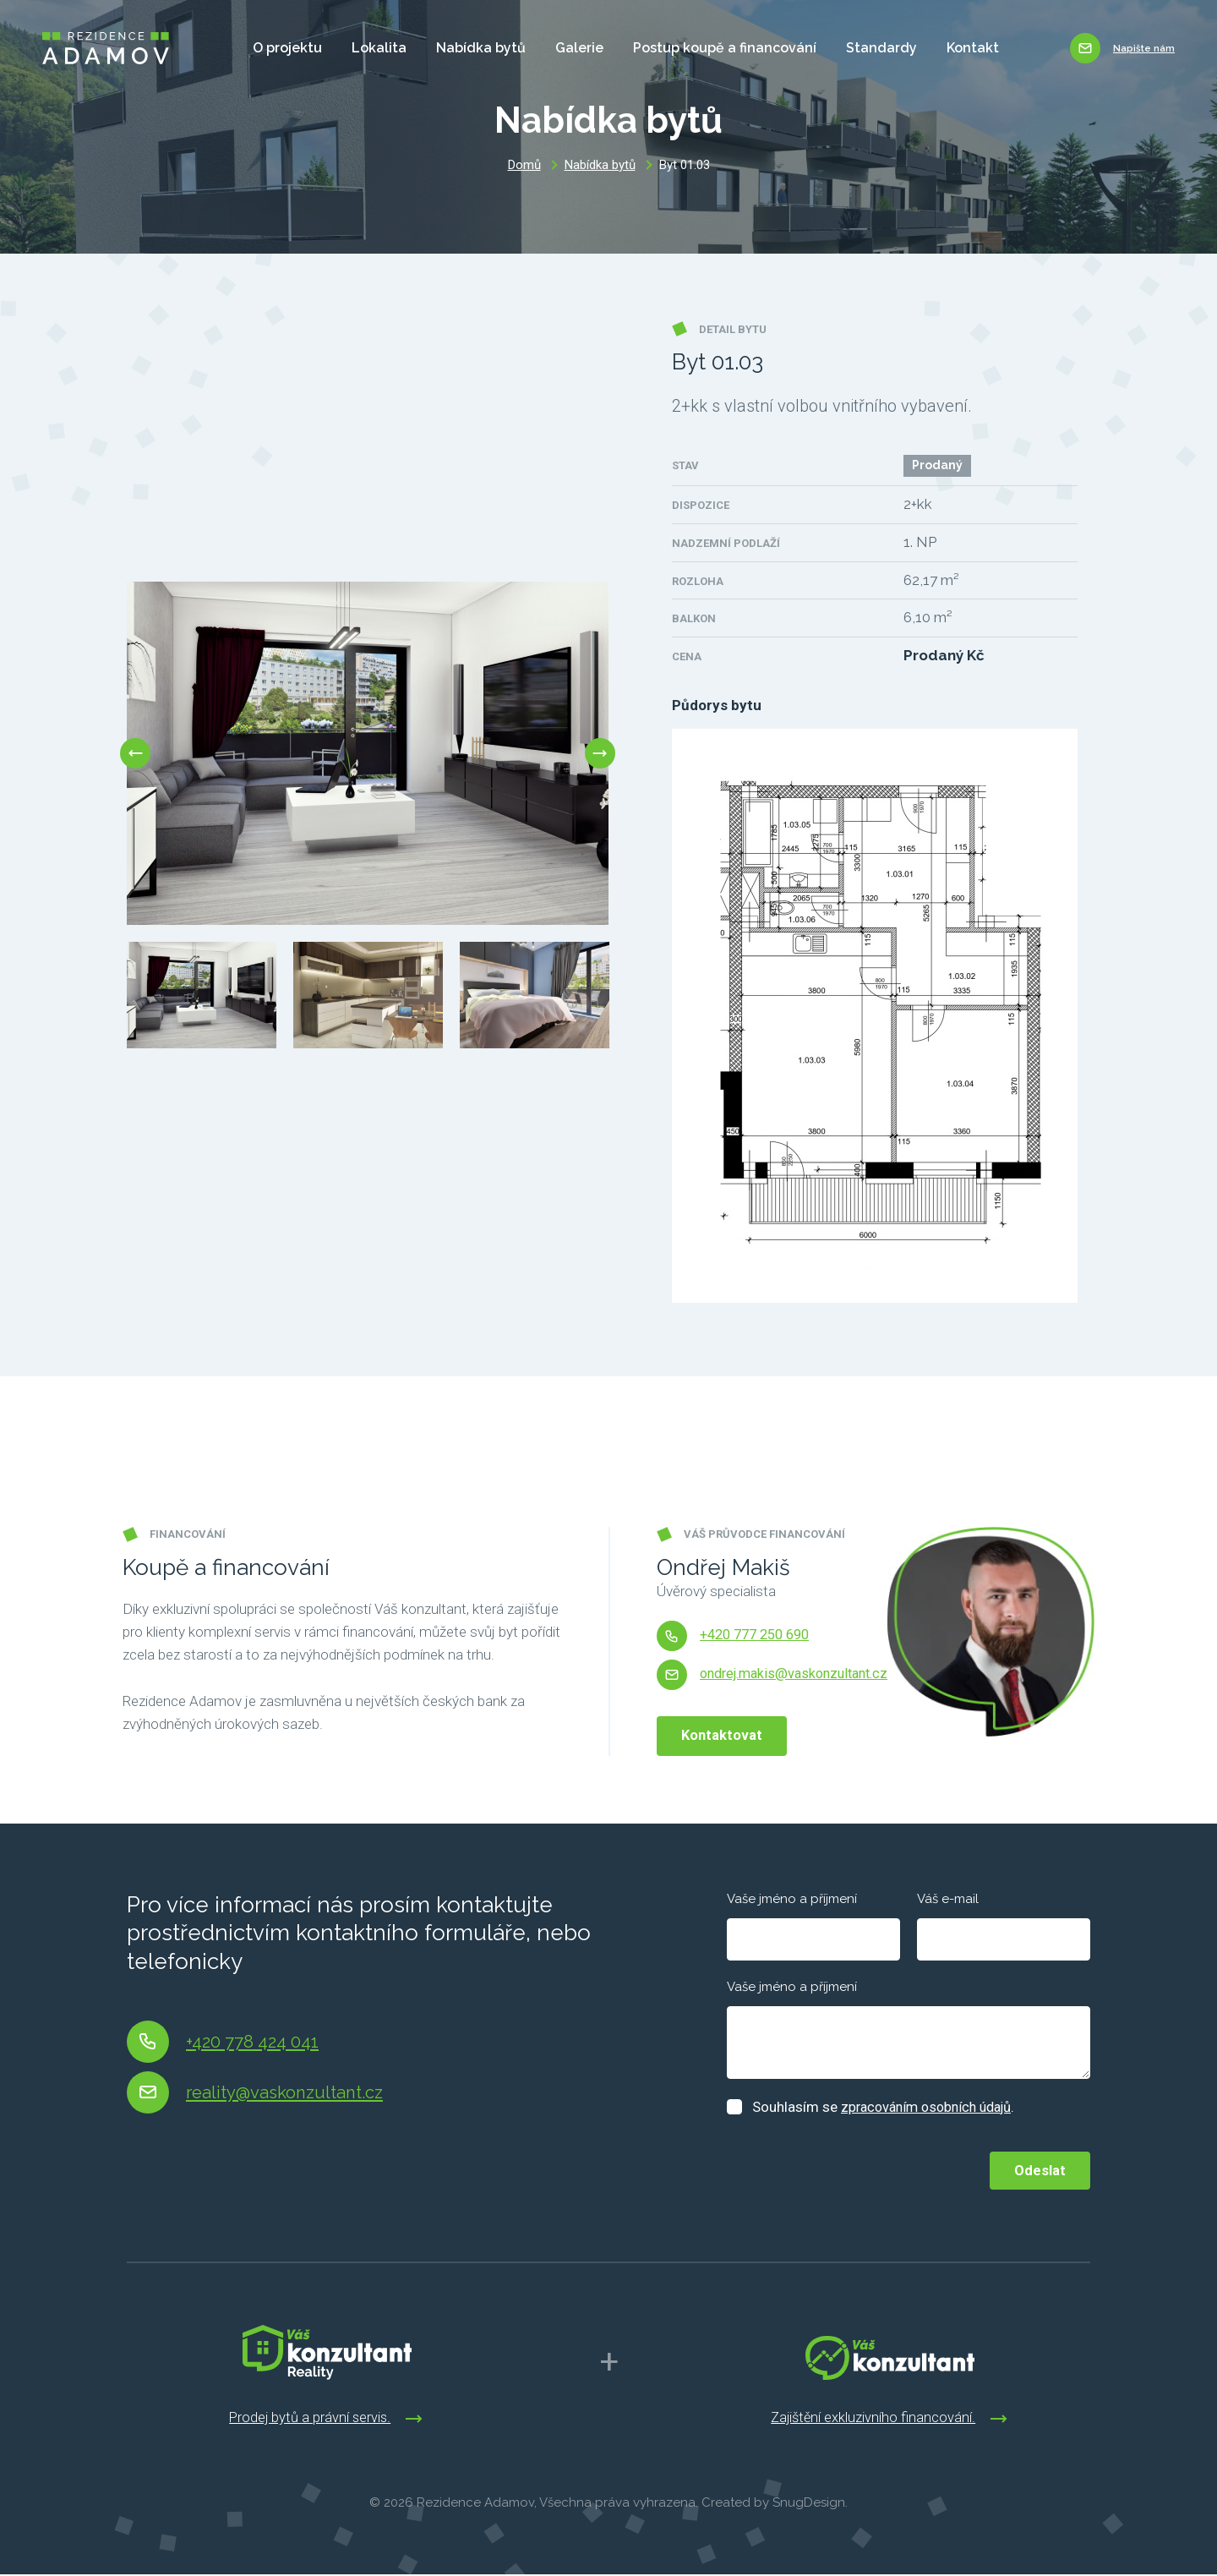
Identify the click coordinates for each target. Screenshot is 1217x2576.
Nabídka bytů (470, 48)
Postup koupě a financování (713, 48)
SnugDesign (808, 2504)
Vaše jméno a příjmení (792, 1898)
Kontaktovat (725, 1734)
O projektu (276, 48)
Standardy (870, 48)
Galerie (568, 48)
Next (608, 753)
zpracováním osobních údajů (932, 2106)
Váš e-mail (948, 1898)
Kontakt (962, 48)
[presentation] (855, 2168)
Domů (524, 164)
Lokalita (368, 48)
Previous (127, 753)
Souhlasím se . (889, 2106)
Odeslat (1037, 2167)
